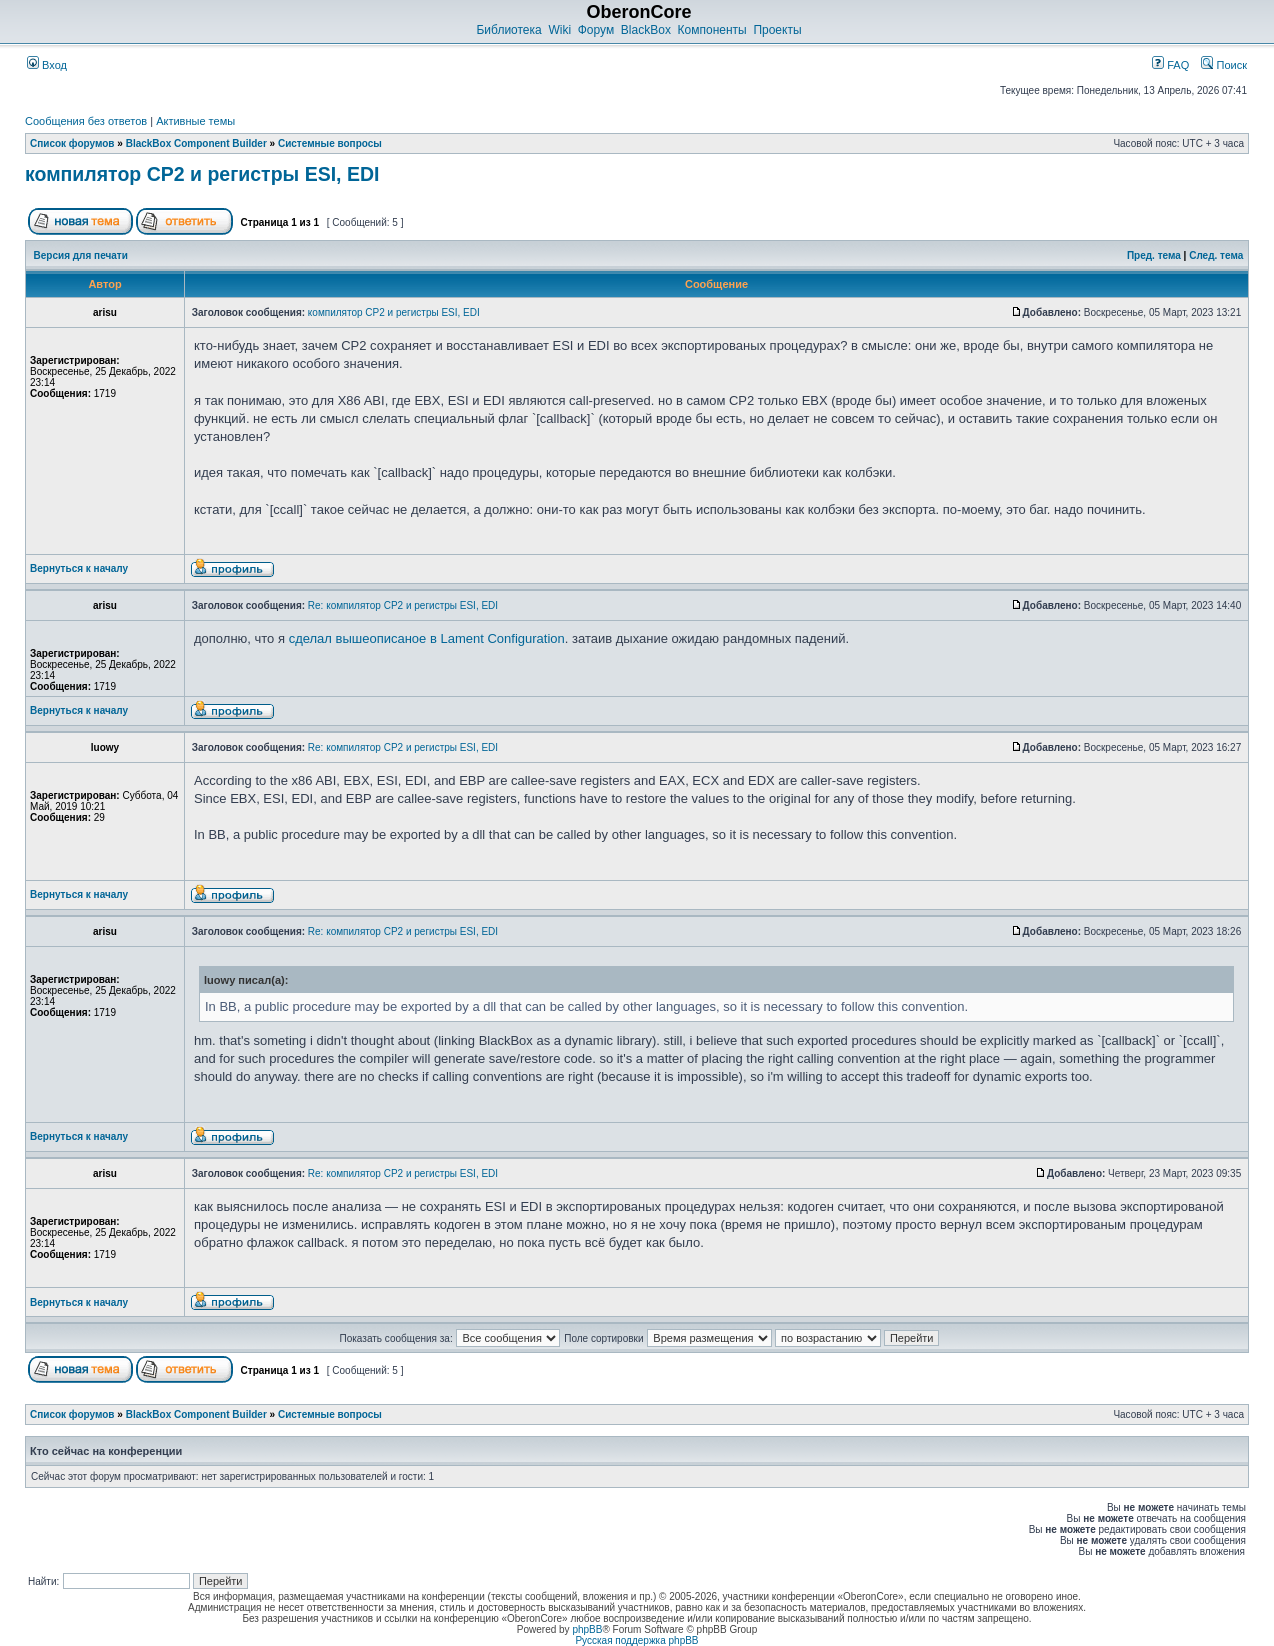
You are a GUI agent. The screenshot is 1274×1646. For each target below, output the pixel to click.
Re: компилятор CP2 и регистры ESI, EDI (403, 605)
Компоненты (712, 30)
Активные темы (195, 121)
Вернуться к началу (79, 568)
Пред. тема (1154, 255)
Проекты (777, 30)
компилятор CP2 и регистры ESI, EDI (202, 174)
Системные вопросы (330, 143)
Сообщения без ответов (86, 121)
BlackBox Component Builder (196, 143)
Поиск (1224, 65)
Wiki (559, 30)
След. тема (1216, 255)
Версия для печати (81, 255)
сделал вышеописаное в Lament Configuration (427, 638)
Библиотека (508, 30)
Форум (596, 30)
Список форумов (72, 143)
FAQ (1170, 65)
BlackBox (646, 30)
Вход (47, 65)
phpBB (587, 1629)
